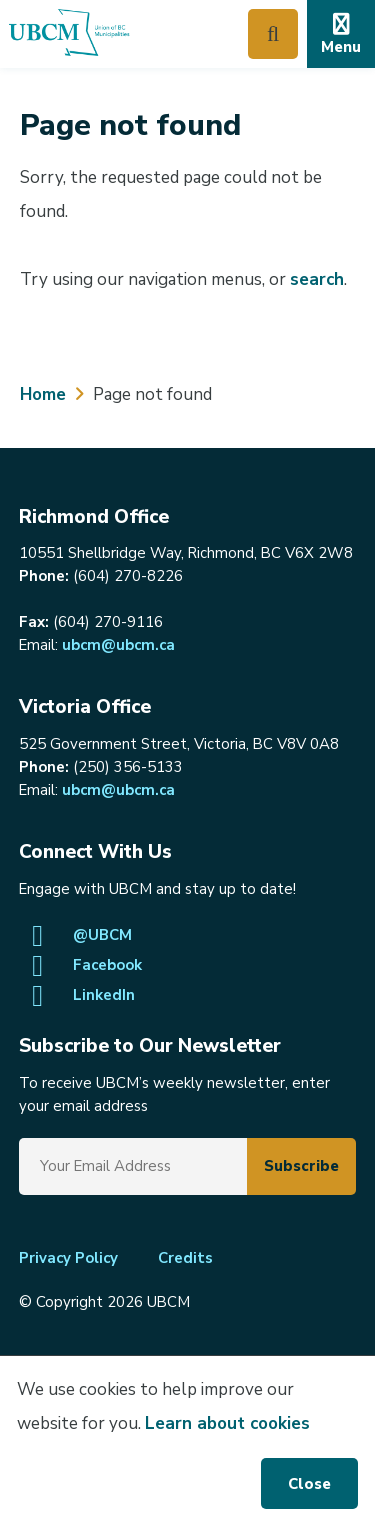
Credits (185, 1258)
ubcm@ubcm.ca (118, 645)
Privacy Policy (68, 1258)
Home (43, 394)
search (317, 279)
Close (309, 1484)
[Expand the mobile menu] (341, 34)
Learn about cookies (227, 1423)
